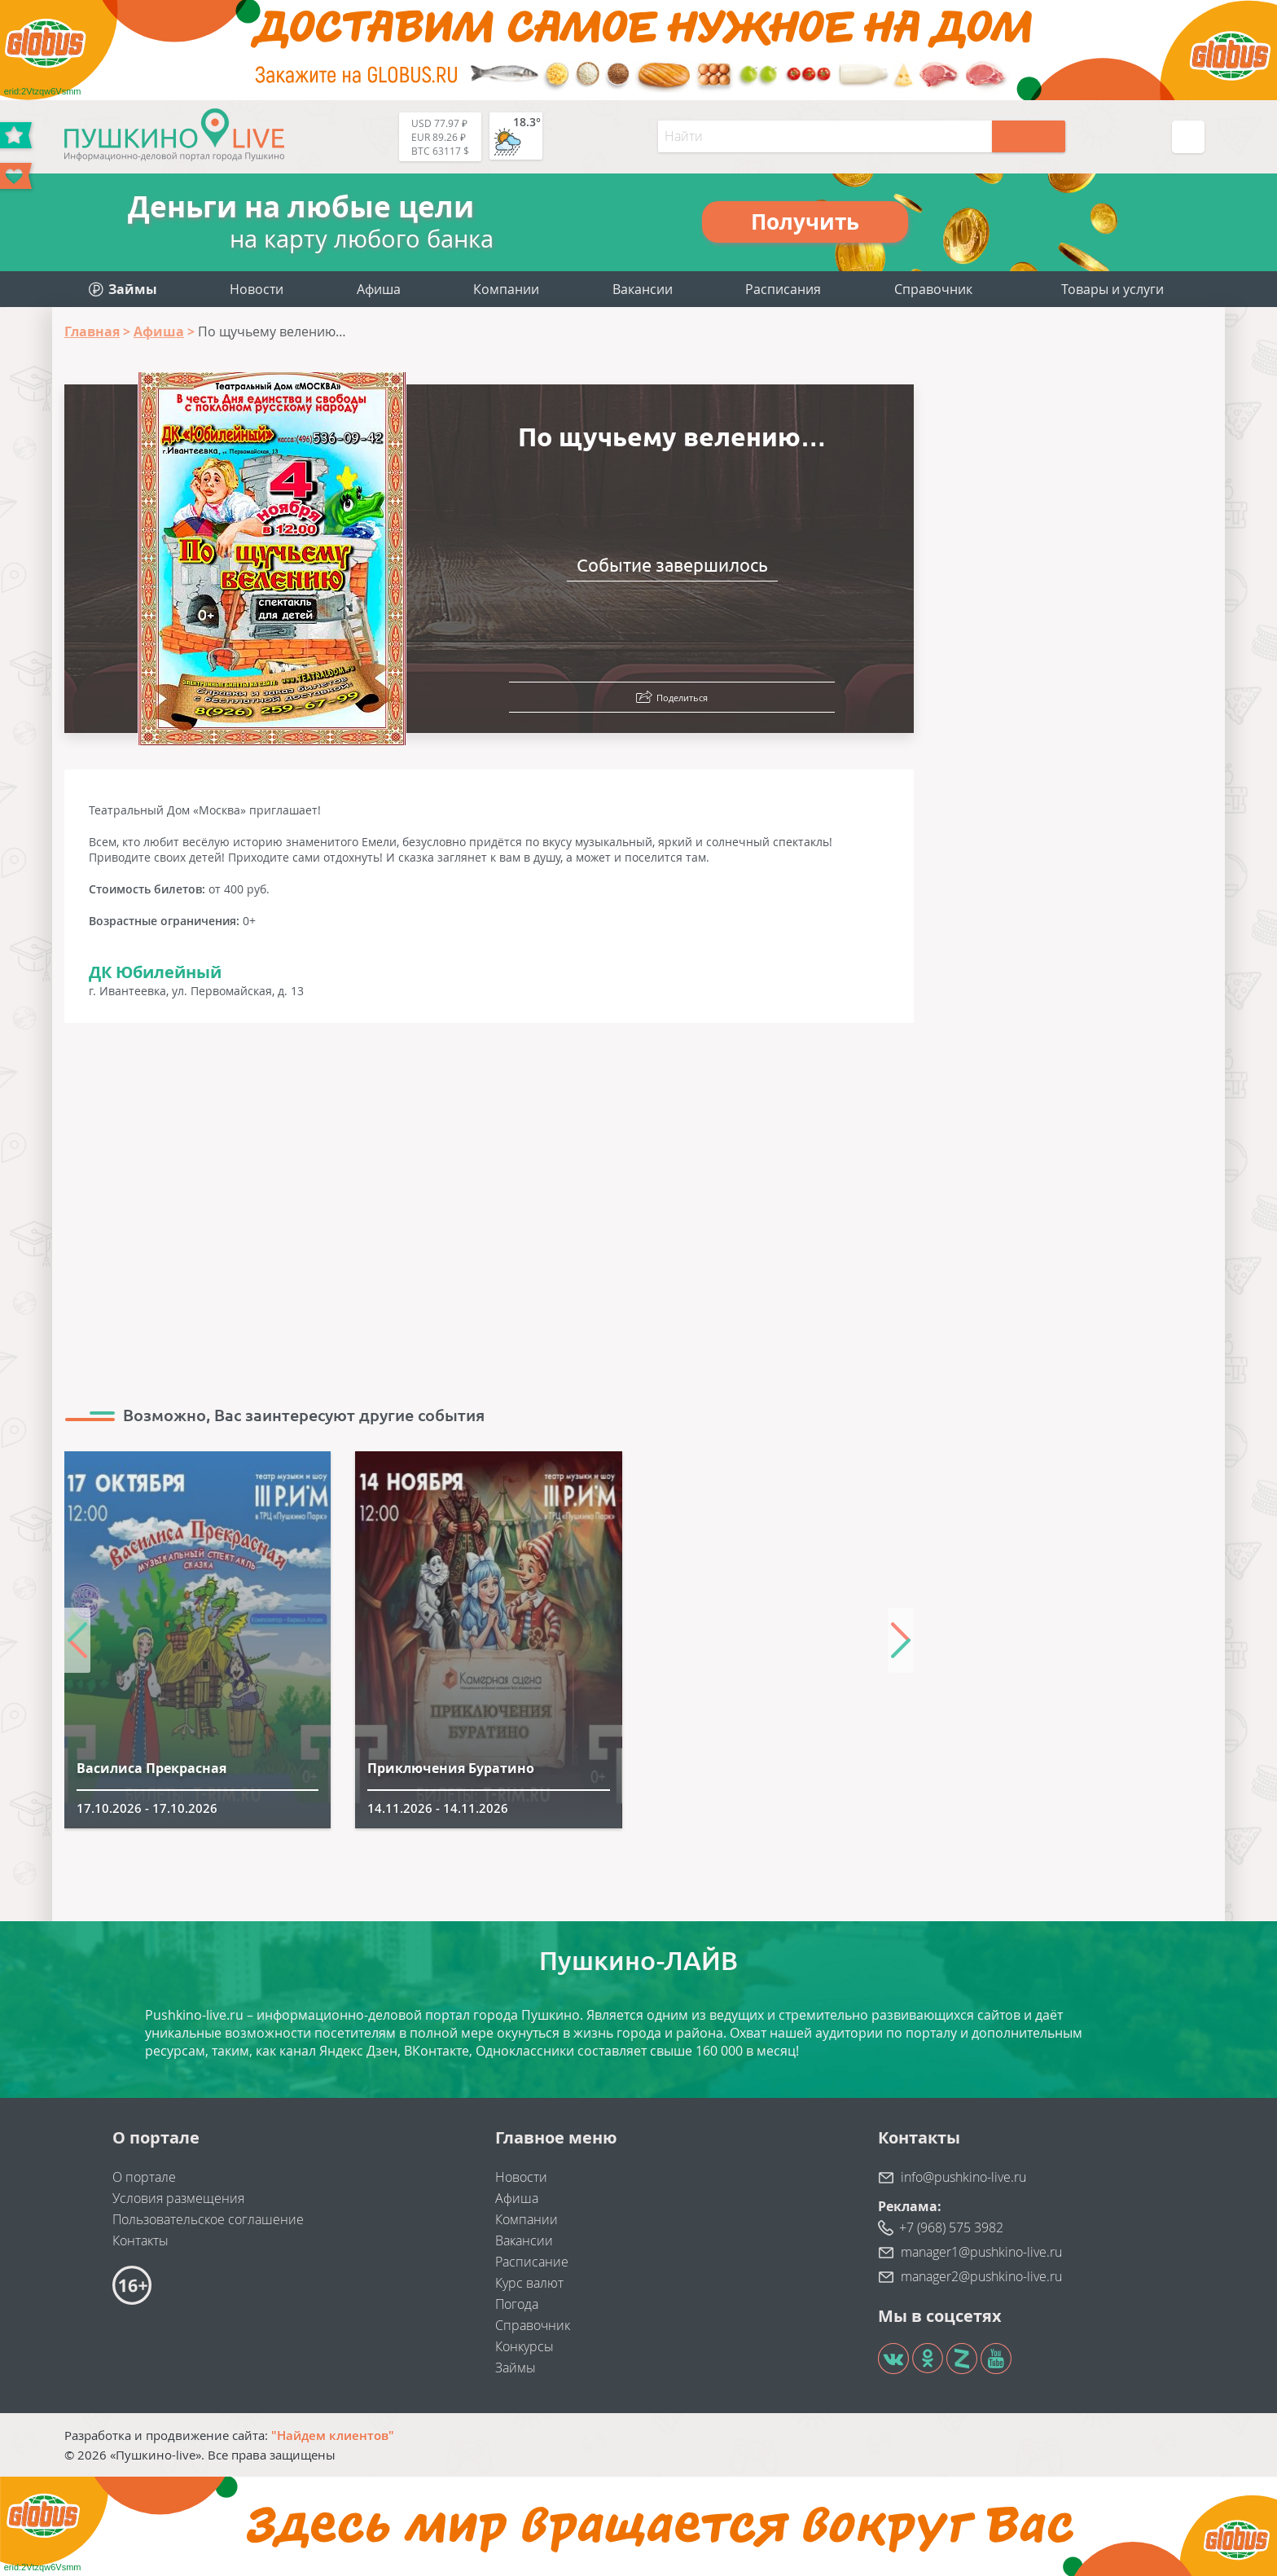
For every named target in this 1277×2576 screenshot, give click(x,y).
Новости (256, 289)
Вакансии (642, 289)
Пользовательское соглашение (208, 2219)
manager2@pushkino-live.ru (981, 2276)
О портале (144, 2177)
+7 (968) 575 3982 (951, 2227)
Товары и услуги (1112, 289)
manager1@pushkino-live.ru (981, 2252)
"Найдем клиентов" (332, 2435)
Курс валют (529, 2283)
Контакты (140, 2240)
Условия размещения (178, 2198)
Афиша (379, 289)
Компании (506, 289)
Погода (516, 2304)
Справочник (933, 289)
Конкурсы (524, 2346)
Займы (515, 2367)
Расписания (783, 289)
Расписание (531, 2262)
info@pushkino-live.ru (963, 2177)
